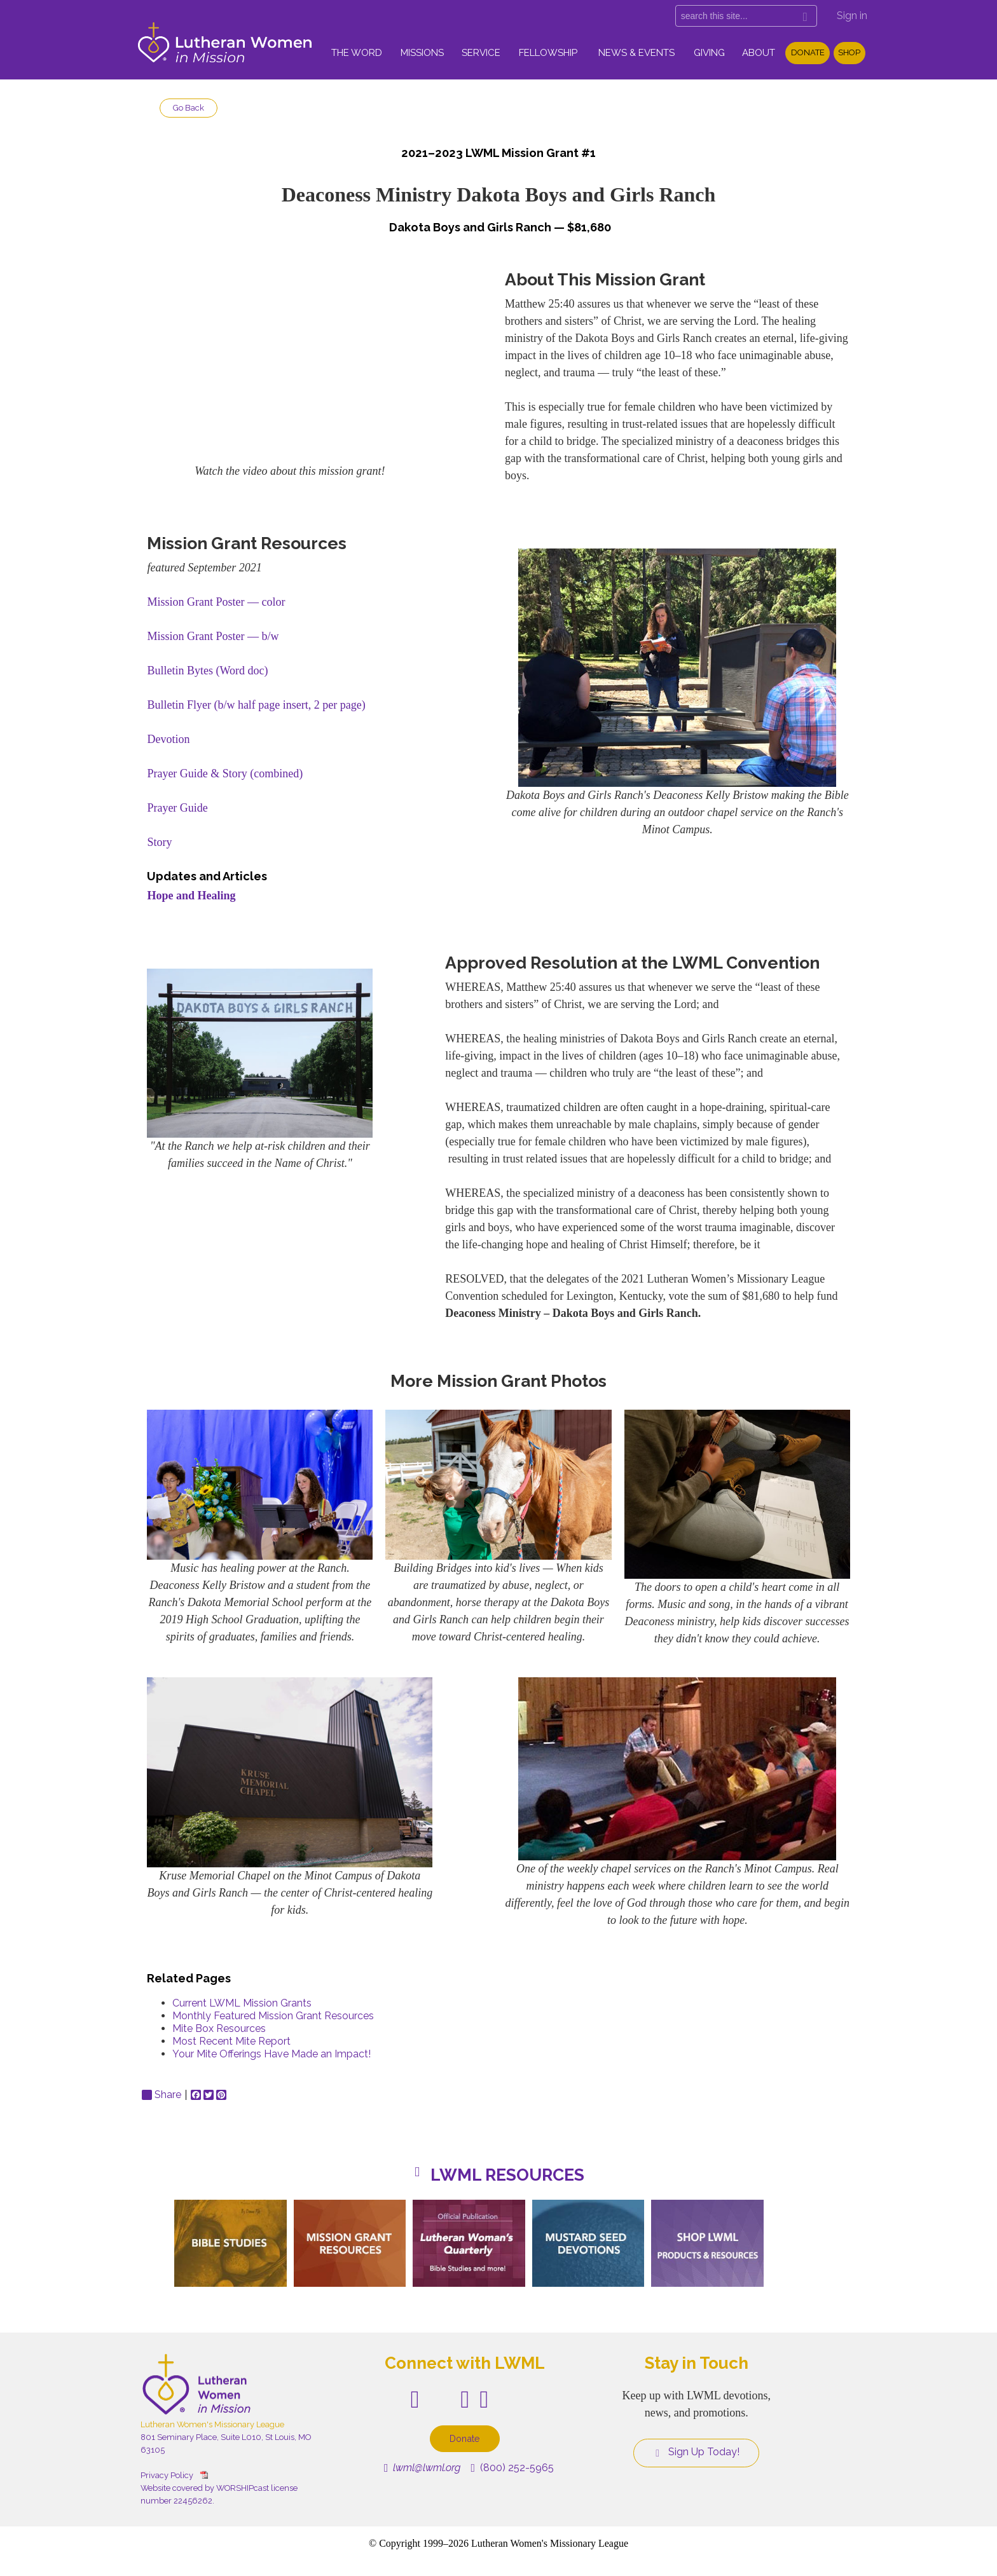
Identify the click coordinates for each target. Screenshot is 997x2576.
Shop (849, 52)
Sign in (852, 16)
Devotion (168, 739)
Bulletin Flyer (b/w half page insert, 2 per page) (256, 705)
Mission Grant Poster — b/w (212, 636)
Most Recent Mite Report (231, 2041)
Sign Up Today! (696, 2452)
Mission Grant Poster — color (216, 602)
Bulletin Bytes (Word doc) (207, 670)
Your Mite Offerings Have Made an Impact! (271, 2054)
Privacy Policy (167, 2475)
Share (161, 2095)
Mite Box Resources (219, 2028)
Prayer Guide (177, 807)
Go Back (188, 107)
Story (159, 842)
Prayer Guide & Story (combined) (225, 773)
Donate (808, 52)
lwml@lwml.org (422, 2468)
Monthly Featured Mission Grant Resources (273, 2016)
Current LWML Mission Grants (242, 2003)
